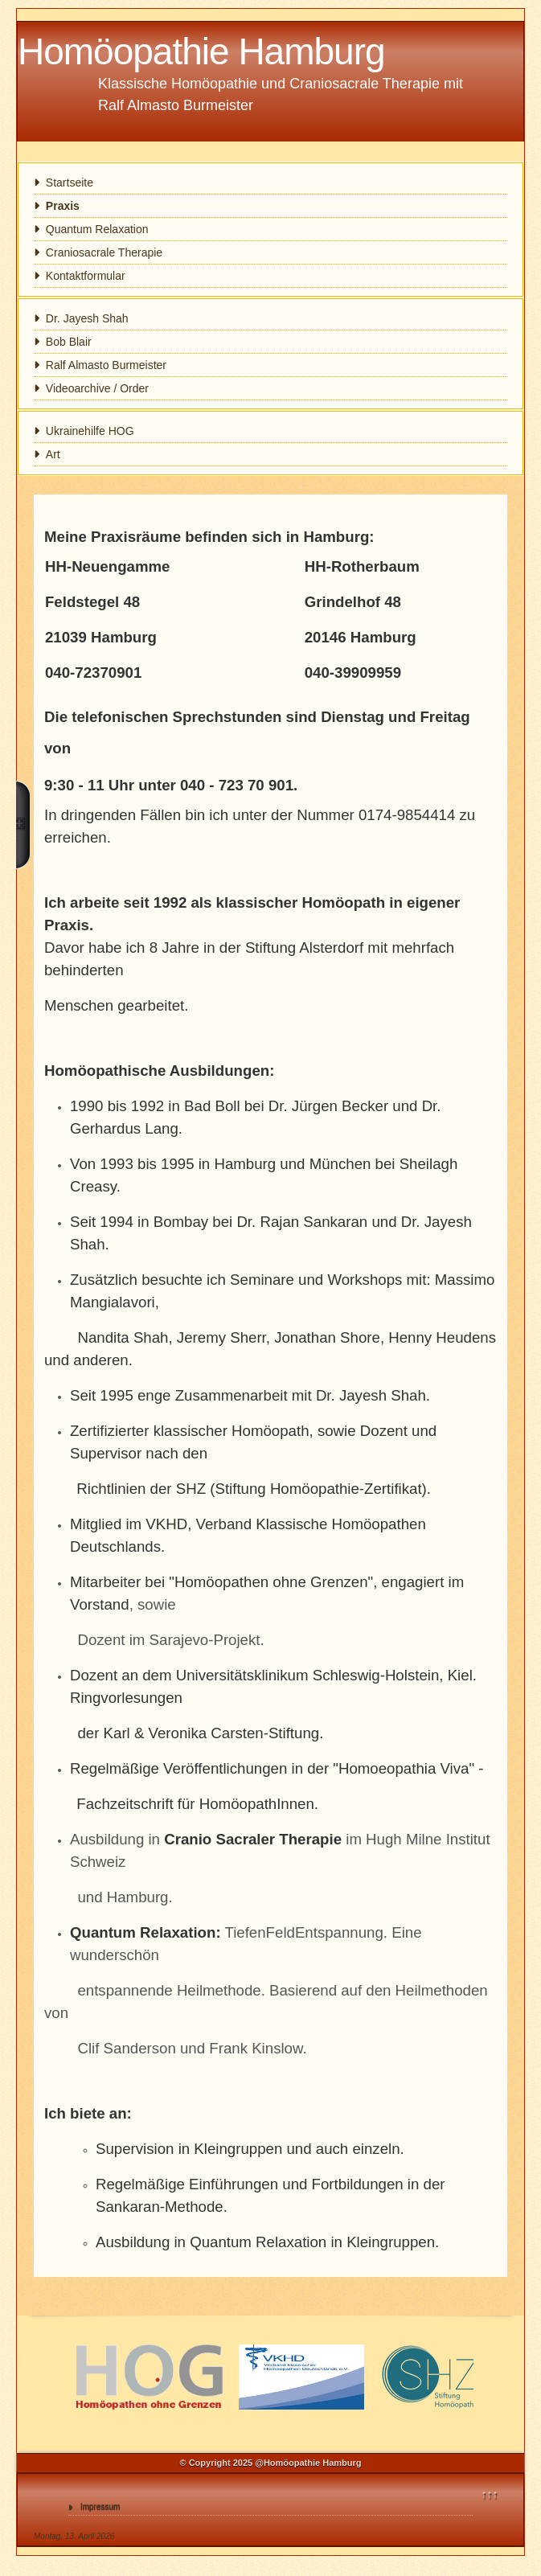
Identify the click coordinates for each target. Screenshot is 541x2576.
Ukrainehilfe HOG (90, 431)
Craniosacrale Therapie (104, 252)
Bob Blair (69, 341)
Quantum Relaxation (97, 229)
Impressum (100, 2506)
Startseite (69, 182)
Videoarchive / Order (97, 388)
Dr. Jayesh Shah (87, 318)
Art (53, 454)
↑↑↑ (490, 2494)
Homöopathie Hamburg (201, 51)
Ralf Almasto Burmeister (106, 365)
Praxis (63, 205)
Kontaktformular (85, 275)
